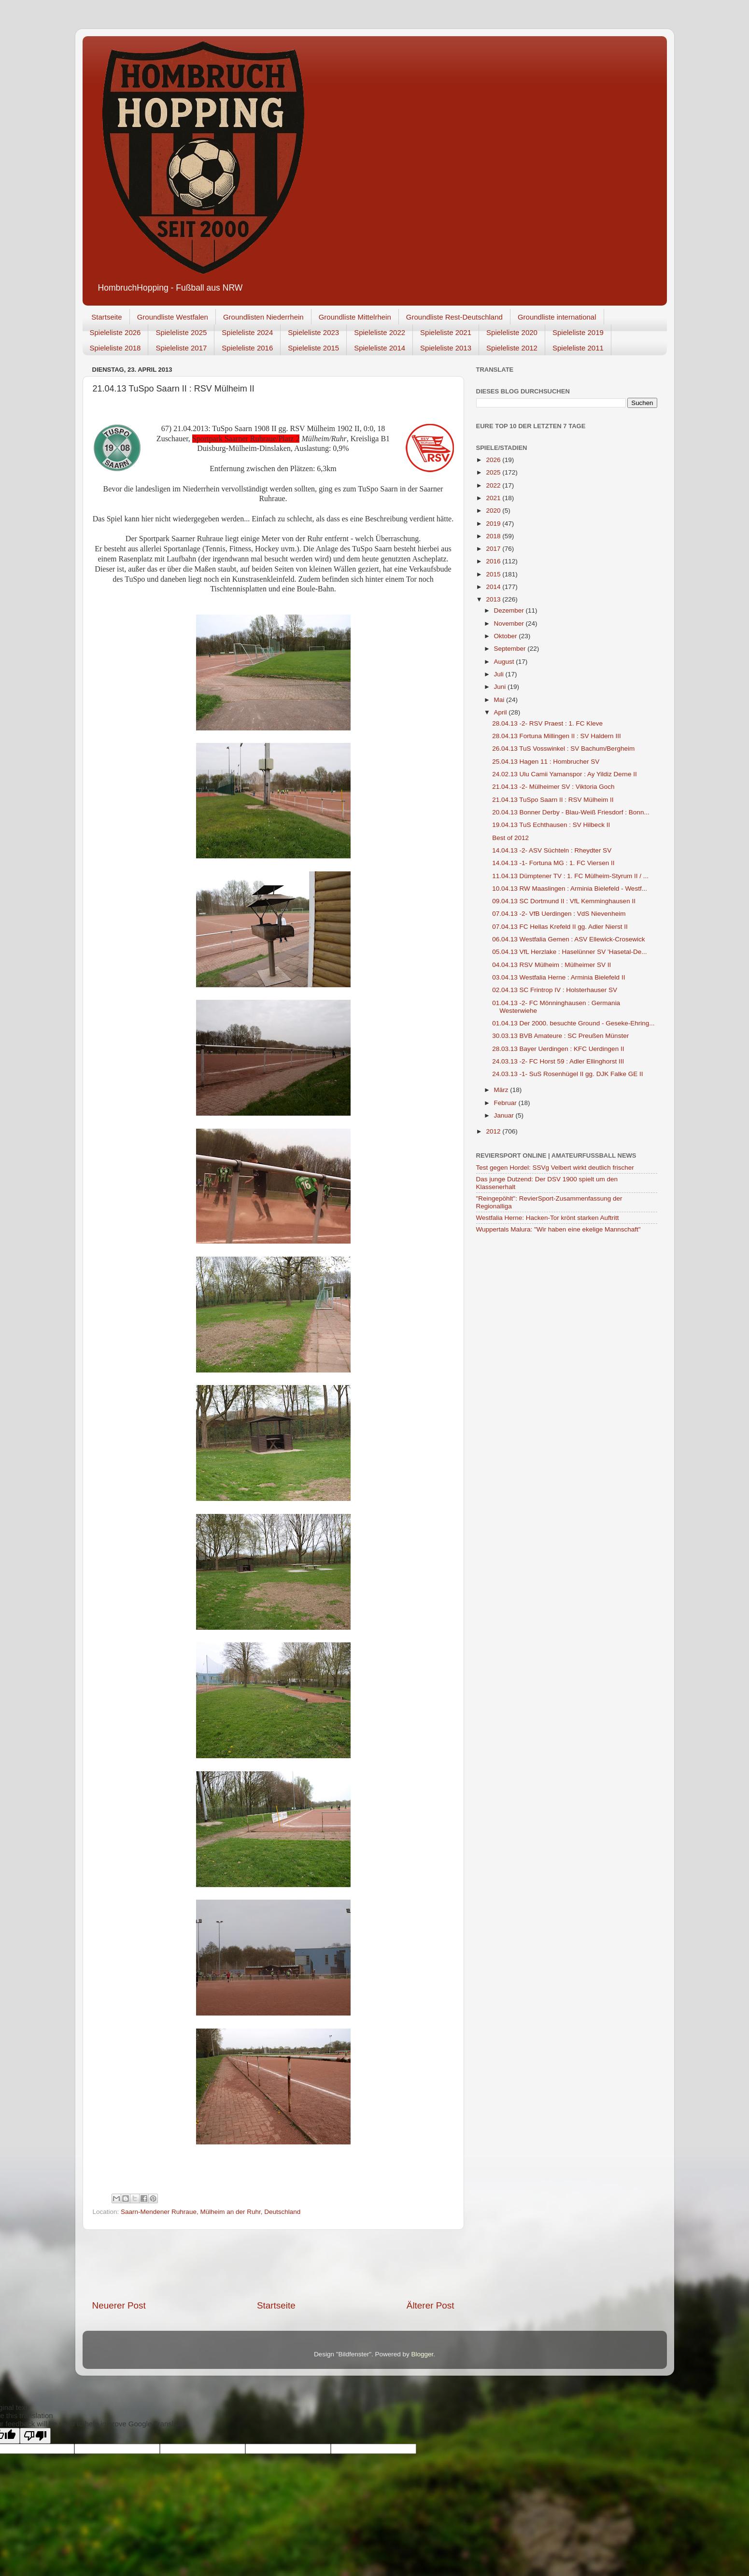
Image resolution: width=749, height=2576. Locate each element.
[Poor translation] (35, 2436)
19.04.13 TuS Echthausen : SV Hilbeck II (551, 824)
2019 (494, 523)
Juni (501, 686)
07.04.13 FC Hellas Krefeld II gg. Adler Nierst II (560, 926)
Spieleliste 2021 (445, 332)
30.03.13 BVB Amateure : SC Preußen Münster (560, 1035)
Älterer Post (430, 2305)
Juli (500, 674)
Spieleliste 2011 (578, 348)
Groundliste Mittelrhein (355, 317)
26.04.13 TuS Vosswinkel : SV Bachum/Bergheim (563, 748)
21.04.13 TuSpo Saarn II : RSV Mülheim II (552, 799)
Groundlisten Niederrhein (263, 317)
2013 (494, 599)
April (501, 712)
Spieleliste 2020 (511, 332)
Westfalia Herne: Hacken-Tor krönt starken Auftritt (547, 1217)
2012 (494, 1131)
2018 (494, 536)
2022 (494, 485)
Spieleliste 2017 (181, 348)
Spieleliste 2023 (313, 332)
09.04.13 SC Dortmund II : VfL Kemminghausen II (564, 901)
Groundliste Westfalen (172, 317)
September (511, 648)
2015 (494, 574)
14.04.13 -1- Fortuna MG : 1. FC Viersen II (553, 863)
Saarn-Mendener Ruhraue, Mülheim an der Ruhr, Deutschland (210, 2211)
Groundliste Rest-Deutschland (454, 317)
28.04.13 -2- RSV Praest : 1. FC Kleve (547, 723)
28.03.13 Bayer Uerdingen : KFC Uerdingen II (558, 1048)
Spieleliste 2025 (181, 332)
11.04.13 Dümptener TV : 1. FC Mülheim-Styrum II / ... (570, 876)
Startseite (106, 317)
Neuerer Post (119, 2305)
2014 (494, 586)
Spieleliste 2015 (313, 348)
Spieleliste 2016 (247, 348)
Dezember (510, 610)
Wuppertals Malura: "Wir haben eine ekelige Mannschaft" (558, 1229)
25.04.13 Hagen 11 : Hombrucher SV (545, 761)
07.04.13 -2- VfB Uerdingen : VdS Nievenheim (558, 913)
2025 (494, 472)
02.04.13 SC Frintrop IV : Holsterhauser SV (554, 990)
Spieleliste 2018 (115, 348)
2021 (494, 498)
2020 (494, 510)
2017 (494, 548)
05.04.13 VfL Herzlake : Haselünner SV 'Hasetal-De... (569, 951)
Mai (500, 699)
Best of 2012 (510, 837)
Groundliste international (557, 317)
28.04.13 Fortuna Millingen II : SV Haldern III (556, 736)
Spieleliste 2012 (511, 348)
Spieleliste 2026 (115, 332)
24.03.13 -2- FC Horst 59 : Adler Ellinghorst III (558, 1061)
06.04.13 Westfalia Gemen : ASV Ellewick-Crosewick (568, 939)
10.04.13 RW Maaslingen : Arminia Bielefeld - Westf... (569, 888)
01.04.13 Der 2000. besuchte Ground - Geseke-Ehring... (573, 1023)
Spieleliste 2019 (578, 332)
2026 (494, 459)
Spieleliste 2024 (247, 332)
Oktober (506, 636)
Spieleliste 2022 (379, 332)
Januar (505, 1115)
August (505, 661)
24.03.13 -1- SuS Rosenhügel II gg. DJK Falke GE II (567, 1074)
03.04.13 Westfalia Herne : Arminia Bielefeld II (558, 977)
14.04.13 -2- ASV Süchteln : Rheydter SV (551, 850)
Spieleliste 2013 (445, 348)
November (510, 623)
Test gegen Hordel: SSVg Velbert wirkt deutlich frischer (555, 1167)
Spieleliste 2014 (379, 348)
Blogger (422, 2354)
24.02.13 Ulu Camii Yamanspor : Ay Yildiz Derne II (564, 774)
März (502, 1089)
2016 (494, 561)
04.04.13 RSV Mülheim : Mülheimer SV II (551, 964)
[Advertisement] (273, 2264)
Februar (506, 1102)
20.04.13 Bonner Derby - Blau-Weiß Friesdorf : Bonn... (570, 812)
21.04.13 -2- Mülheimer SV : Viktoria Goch (553, 786)
